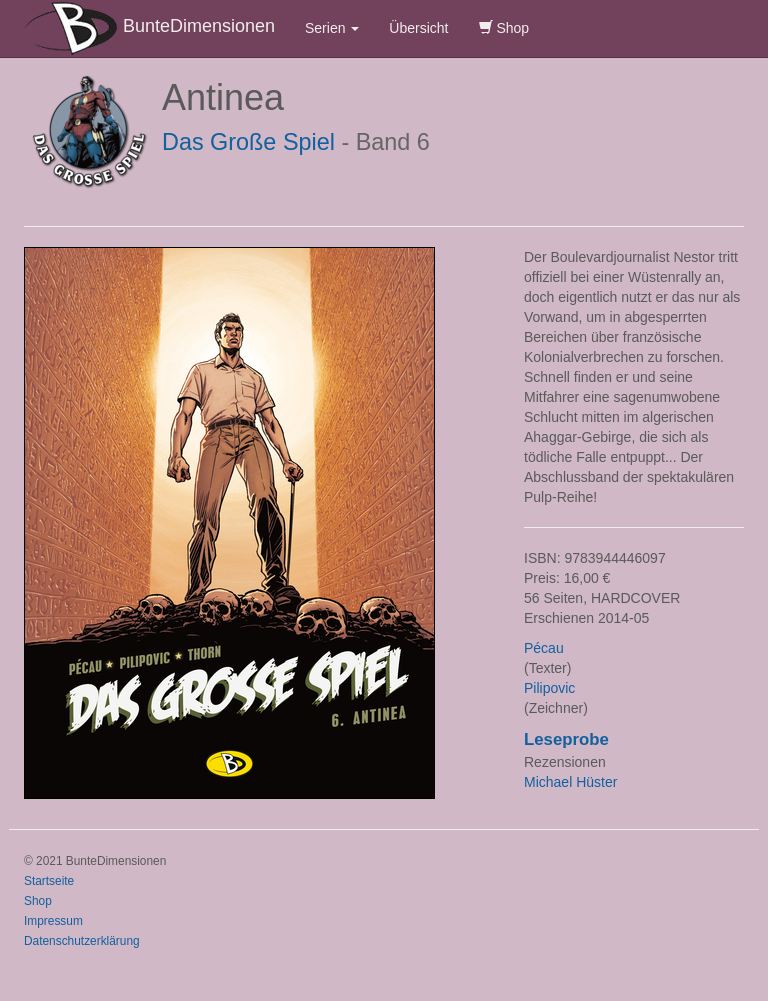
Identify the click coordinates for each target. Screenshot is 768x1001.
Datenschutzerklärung (82, 941)
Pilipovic (549, 688)
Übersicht (418, 28)
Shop (504, 28)
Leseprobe (566, 739)
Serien (332, 28)
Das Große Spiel (248, 142)
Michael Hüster (570, 782)
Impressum (53, 921)
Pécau (544, 648)
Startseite (49, 881)
